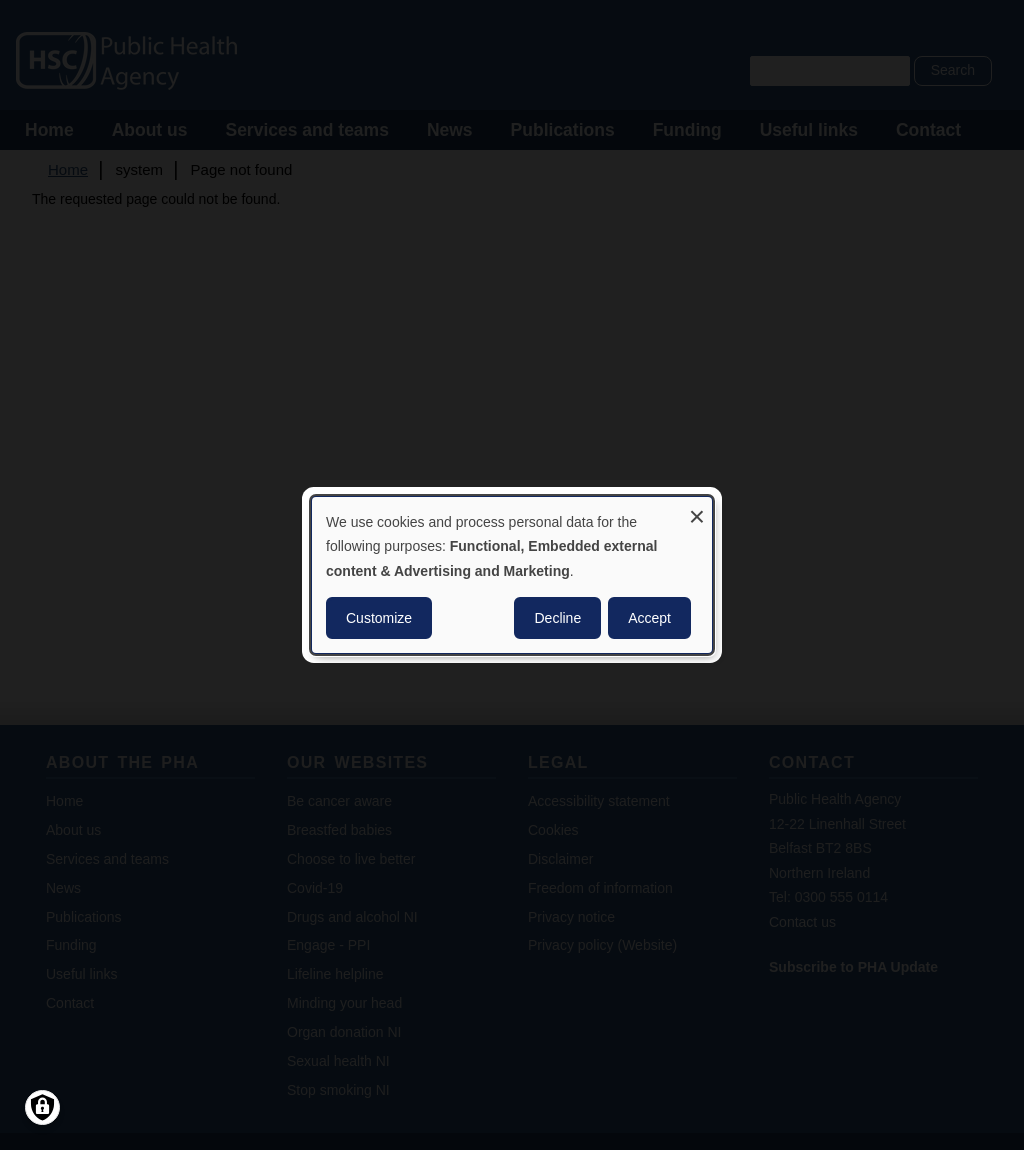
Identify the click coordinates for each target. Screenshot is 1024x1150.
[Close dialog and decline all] (697, 509)
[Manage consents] (42, 1107)
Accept (649, 618)
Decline (557, 618)
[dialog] (512, 575)
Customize (379, 618)
